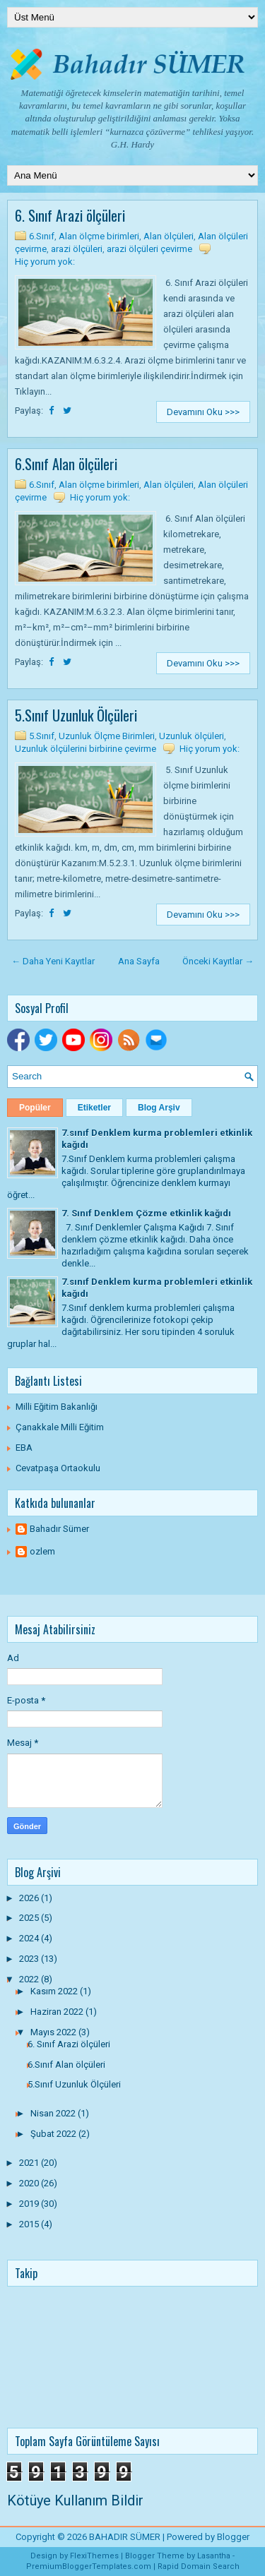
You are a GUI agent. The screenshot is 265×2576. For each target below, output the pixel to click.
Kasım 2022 (55, 1991)
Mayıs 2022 (54, 2032)
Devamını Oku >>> (203, 412)
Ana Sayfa (139, 961)
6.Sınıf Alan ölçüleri (66, 464)
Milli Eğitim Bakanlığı (57, 1406)
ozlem (42, 1551)
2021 (30, 2162)
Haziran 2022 (58, 2011)
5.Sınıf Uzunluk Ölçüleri (76, 715)
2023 (30, 1958)
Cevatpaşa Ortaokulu (58, 1468)
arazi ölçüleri (76, 249)
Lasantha (213, 2555)
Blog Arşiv (159, 1108)
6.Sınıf (41, 236)
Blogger (233, 2537)
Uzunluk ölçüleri (191, 736)
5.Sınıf (41, 736)
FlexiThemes (94, 2555)
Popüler (35, 1108)
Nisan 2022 (54, 2113)
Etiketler (94, 1108)
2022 (30, 1979)
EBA (24, 1447)
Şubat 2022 (54, 2133)
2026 (30, 1898)
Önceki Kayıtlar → (218, 961)
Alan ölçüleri (168, 236)
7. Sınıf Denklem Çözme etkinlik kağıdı (146, 1213)
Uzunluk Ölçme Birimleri (107, 736)
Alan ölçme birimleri (99, 236)
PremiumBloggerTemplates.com (88, 2566)
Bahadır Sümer (59, 1528)
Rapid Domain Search (199, 2566)
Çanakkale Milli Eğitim (60, 1427)
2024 (30, 1938)
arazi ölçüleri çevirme (149, 249)
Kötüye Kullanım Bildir (75, 2500)
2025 (30, 1917)
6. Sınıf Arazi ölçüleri (70, 215)
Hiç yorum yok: (45, 261)
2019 (30, 2203)
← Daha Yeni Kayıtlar (53, 961)
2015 (30, 2224)
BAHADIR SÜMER (124, 2537)
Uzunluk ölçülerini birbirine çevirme (85, 748)
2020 (30, 2183)
